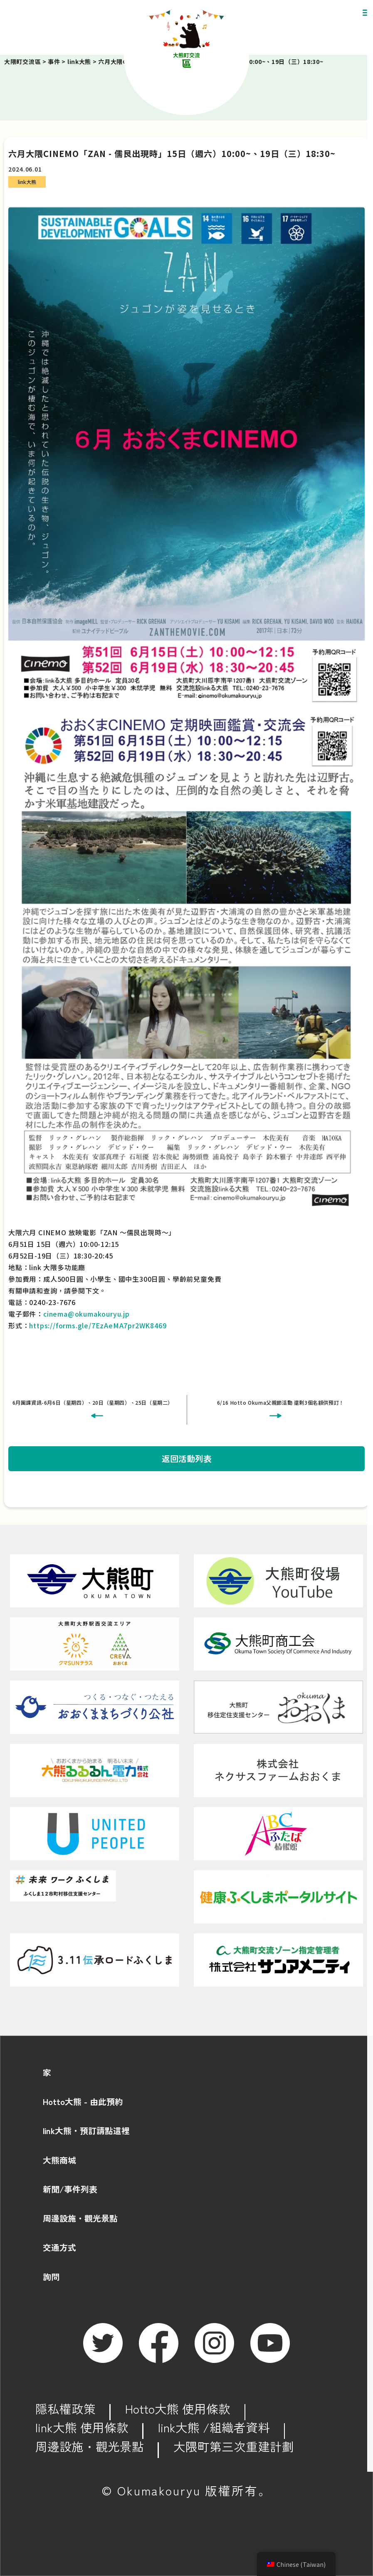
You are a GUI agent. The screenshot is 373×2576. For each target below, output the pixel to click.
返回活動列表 (187, 1458)
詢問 (51, 2277)
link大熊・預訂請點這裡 (86, 2131)
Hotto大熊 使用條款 (177, 2408)
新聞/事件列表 (70, 2189)
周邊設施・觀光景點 (80, 2218)
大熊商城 (59, 2160)
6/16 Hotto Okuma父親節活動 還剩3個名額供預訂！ (280, 1402)
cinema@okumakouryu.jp (86, 1314)
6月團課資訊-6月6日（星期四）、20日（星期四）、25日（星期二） (92, 1402)
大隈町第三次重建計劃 (233, 2446)
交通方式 (59, 2247)
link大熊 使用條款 (81, 2427)
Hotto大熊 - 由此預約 (83, 2101)
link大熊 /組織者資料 (214, 2427)
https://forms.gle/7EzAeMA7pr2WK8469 (97, 1325)
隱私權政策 (65, 2408)
